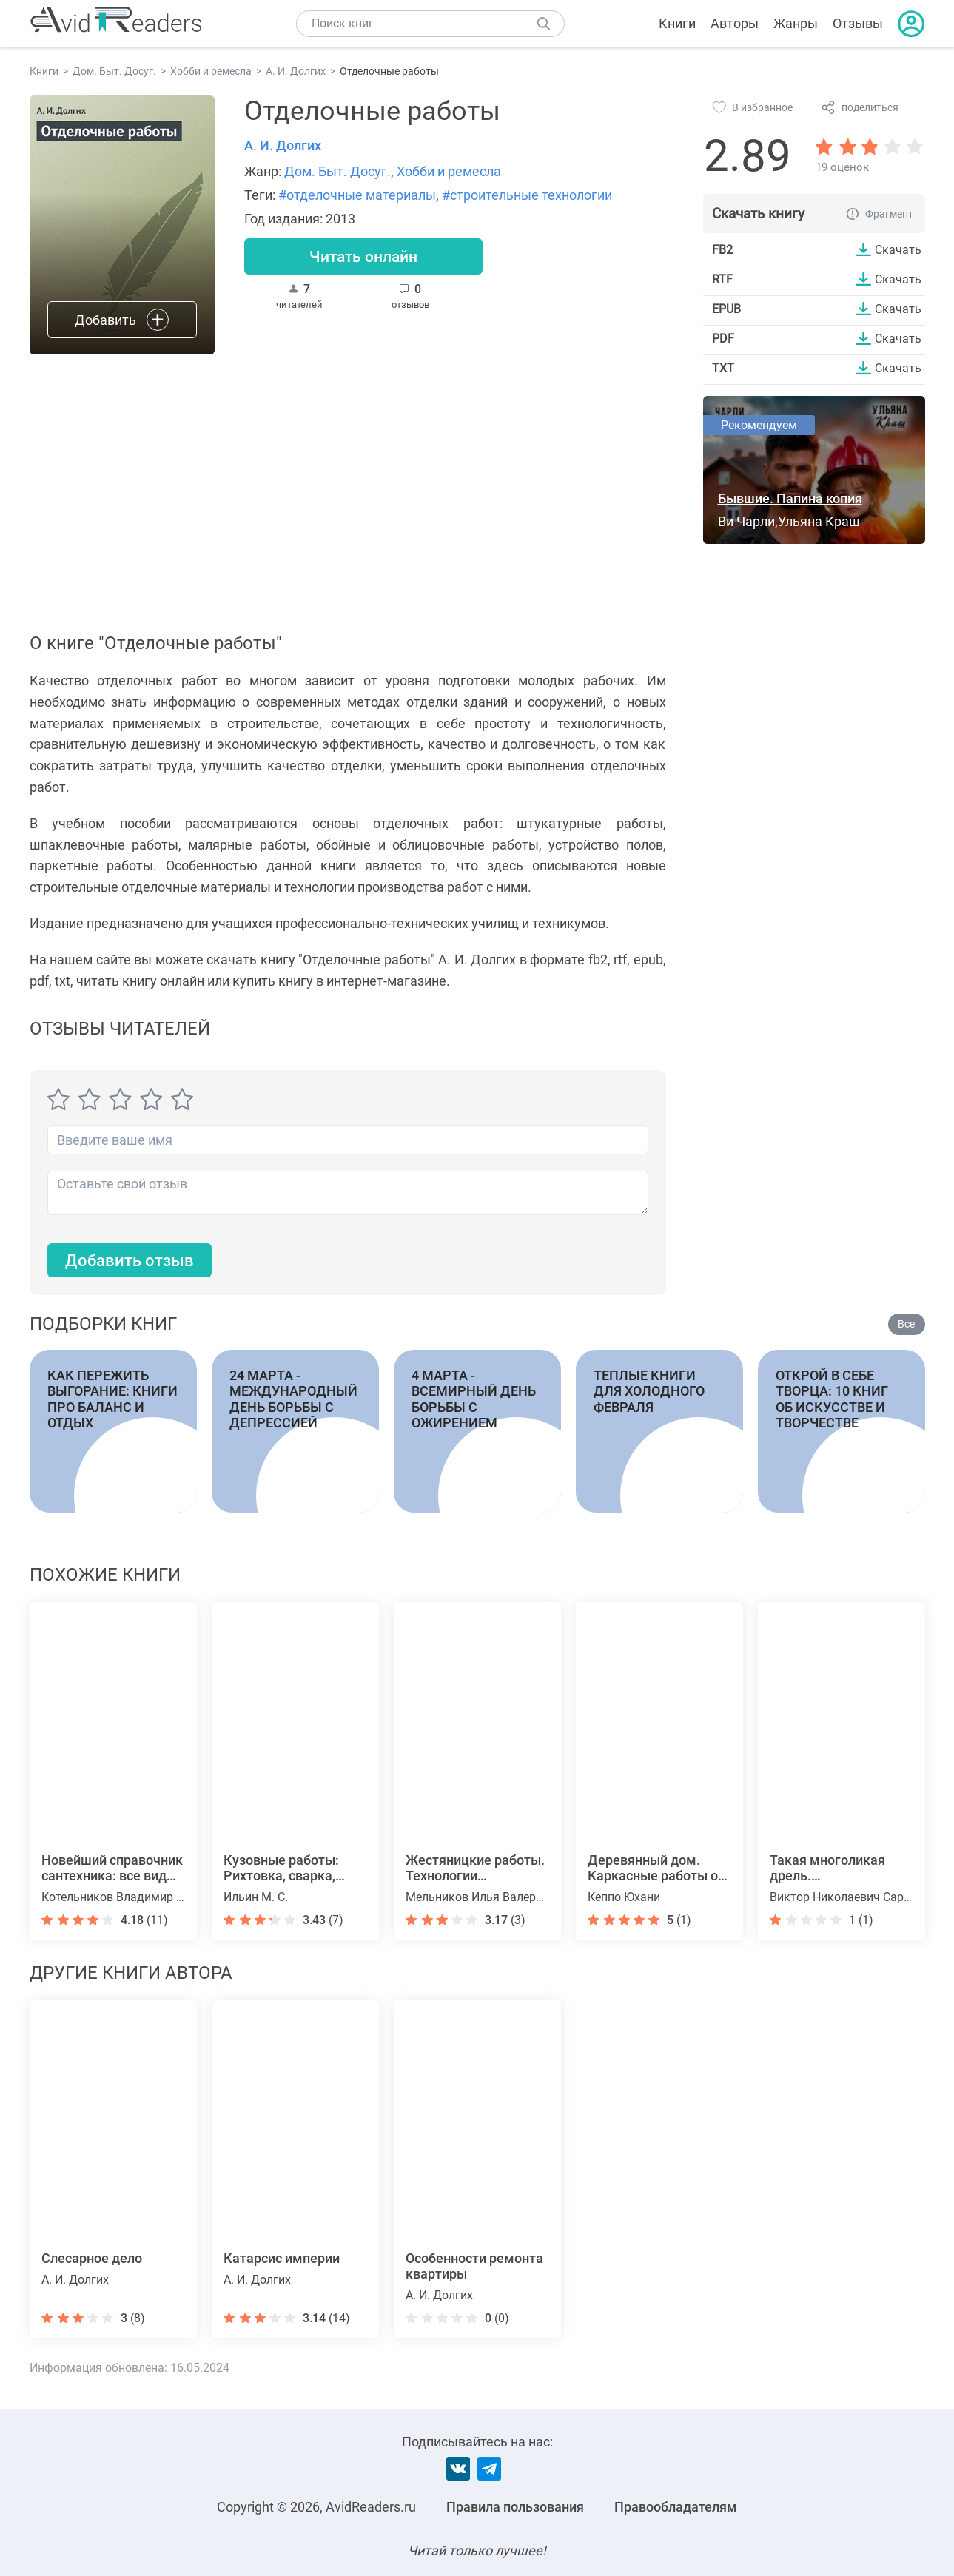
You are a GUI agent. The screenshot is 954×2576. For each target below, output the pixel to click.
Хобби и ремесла (449, 171)
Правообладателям (675, 2507)
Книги (677, 23)
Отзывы (858, 23)
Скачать (898, 249)
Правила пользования (515, 2507)
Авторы (735, 23)
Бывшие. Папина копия (790, 498)
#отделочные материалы (357, 195)
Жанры (795, 23)
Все (906, 1324)
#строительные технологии (527, 195)
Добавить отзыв (129, 1260)
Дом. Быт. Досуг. (337, 171)
